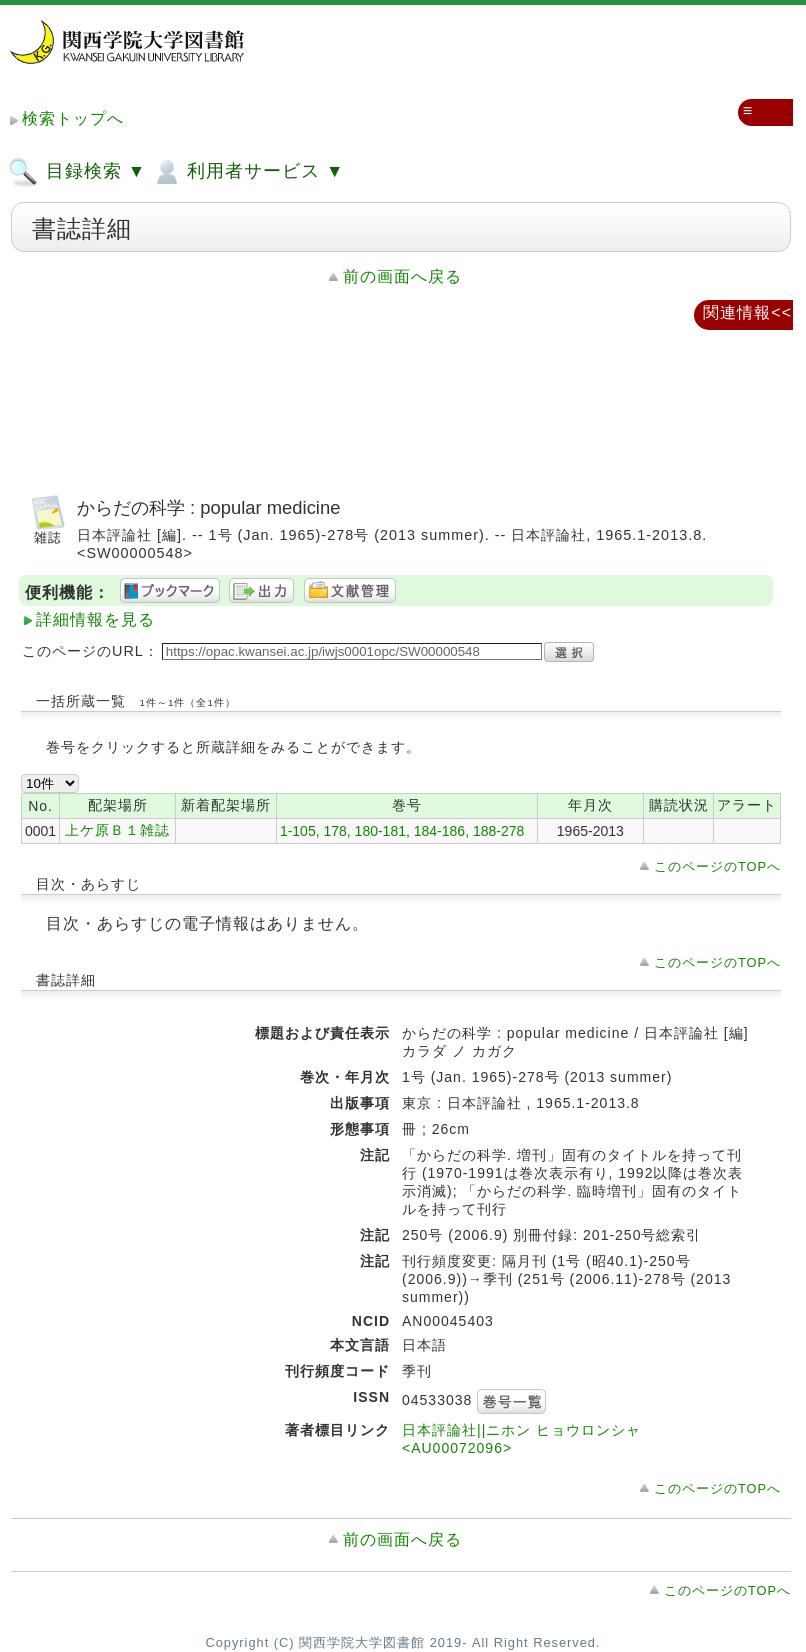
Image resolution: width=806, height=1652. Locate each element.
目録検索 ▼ (77, 172)
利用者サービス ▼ (247, 172)
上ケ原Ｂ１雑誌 (117, 830)
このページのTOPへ (717, 866)
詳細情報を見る (95, 619)
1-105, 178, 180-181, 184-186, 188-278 (402, 831)
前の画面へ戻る (402, 276)
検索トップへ (73, 118)
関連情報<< (747, 312)
